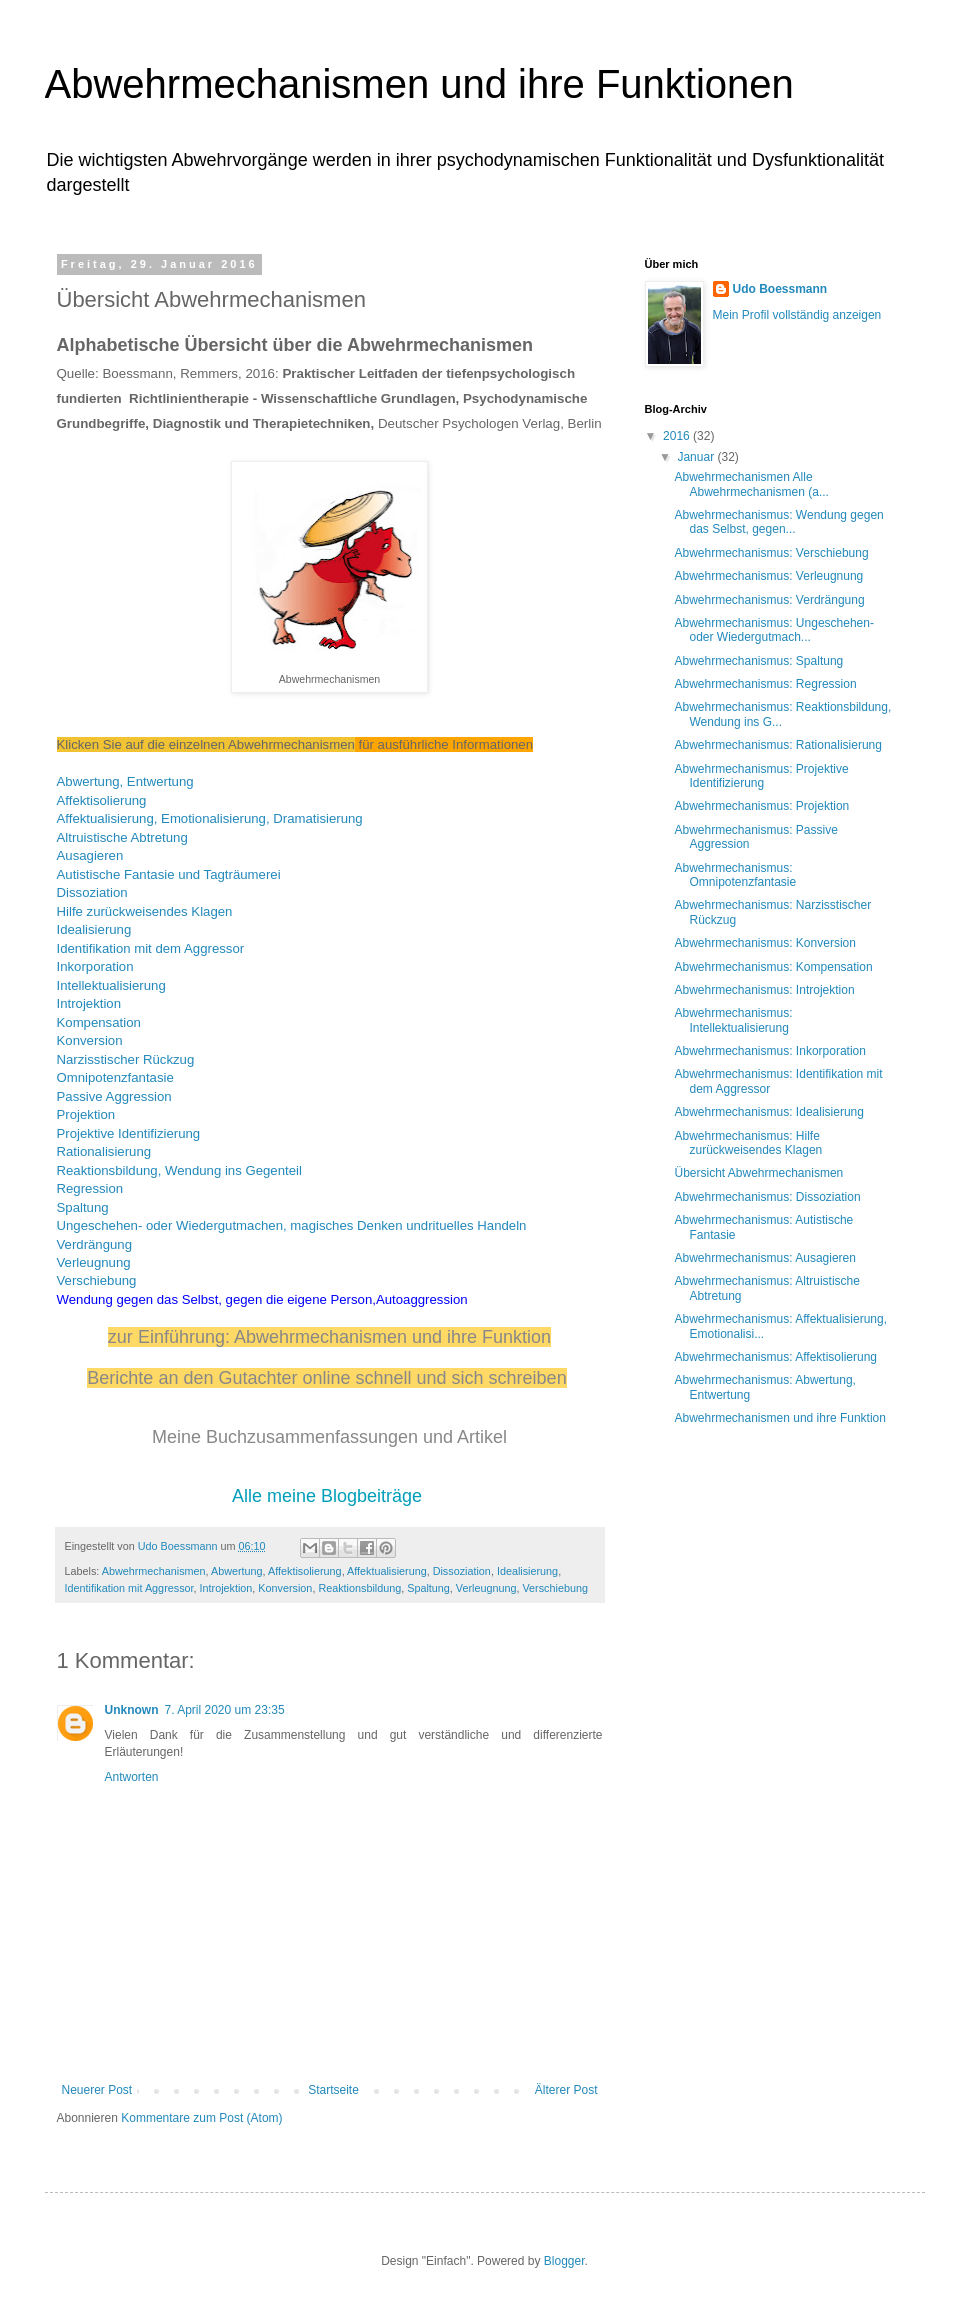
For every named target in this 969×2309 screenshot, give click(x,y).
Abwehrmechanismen (154, 1571)
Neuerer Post (97, 2090)
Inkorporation (95, 966)
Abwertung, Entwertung (125, 781)
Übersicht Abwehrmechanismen (758, 1173)
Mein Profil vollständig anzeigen (797, 315)
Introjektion (89, 1003)
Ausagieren (90, 855)
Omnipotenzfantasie (115, 1077)
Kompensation (99, 1022)
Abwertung (237, 1571)
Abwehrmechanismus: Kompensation (773, 967)
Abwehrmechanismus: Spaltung (758, 661)
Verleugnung (94, 1262)
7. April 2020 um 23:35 (225, 1710)
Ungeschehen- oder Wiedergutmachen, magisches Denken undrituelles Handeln (292, 1225)
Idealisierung (94, 929)
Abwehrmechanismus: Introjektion (764, 990)
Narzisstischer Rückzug (126, 1059)
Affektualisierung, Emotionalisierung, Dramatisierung (210, 818)
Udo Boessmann (780, 289)
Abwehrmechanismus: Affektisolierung (775, 1357)
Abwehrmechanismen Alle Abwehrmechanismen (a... (751, 484)
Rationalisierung (104, 1151)
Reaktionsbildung (359, 1588)
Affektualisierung (387, 1571)
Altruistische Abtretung (122, 837)
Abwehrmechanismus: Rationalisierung (777, 745)
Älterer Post (566, 2090)
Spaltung (83, 1207)
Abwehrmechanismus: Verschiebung (771, 553)
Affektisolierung (102, 800)
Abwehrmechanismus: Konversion (764, 943)
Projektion (86, 1114)
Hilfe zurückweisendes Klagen (145, 911)
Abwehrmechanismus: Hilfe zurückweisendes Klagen (748, 1143)
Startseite (333, 2090)
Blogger (564, 2261)
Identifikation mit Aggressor (129, 1588)
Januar (697, 457)
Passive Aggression (114, 1096)
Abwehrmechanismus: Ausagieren (764, 1258)
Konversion (90, 1040)
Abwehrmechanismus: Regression (765, 684)
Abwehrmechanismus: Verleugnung (768, 576)
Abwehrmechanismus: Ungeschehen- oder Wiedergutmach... (773, 630)
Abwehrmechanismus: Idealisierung (768, 1112)
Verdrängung (95, 1244)
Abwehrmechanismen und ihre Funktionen (419, 84)
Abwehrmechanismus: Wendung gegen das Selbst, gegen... (778, 522)
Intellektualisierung (111, 985)
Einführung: (186, 1337)
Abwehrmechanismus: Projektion (761, 806)
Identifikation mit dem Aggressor (151, 948)
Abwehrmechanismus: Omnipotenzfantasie (735, 875)
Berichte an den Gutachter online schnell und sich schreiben (326, 1378)
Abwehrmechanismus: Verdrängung (769, 600)
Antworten (132, 1777)
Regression (90, 1188)
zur (123, 1337)
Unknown (132, 1710)
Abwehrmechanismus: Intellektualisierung (733, 1020)
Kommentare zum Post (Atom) (201, 2118)
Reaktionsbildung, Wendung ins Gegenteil (179, 1170)
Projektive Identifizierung (129, 1133)
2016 (678, 436)
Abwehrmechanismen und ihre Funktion (392, 1337)
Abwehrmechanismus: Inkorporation (769, 1051)
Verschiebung (97, 1280)
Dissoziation (92, 892)
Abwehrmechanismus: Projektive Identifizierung (761, 776)
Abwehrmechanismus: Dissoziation (767, 1197)
